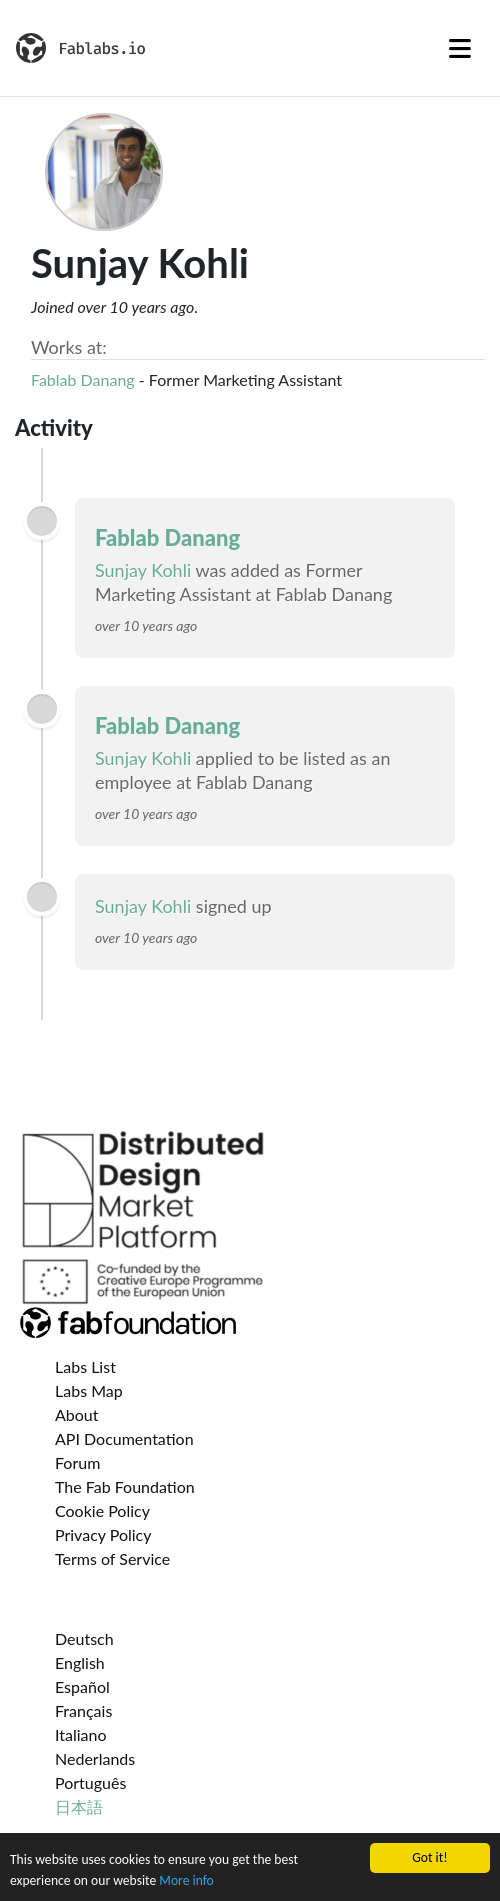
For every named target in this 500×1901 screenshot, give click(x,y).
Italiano (81, 1734)
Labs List (85, 1366)
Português (90, 1782)
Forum (77, 1462)
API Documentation (124, 1438)
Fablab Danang (83, 379)
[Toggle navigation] (460, 48)
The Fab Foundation (125, 1486)
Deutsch (84, 1638)
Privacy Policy (103, 1534)
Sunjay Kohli (143, 570)
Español (82, 1686)
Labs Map (89, 1390)
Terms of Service (112, 1558)
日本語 (79, 1806)
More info (186, 1881)
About (77, 1414)
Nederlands (95, 1758)
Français (83, 1710)
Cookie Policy (102, 1510)
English (80, 1662)
